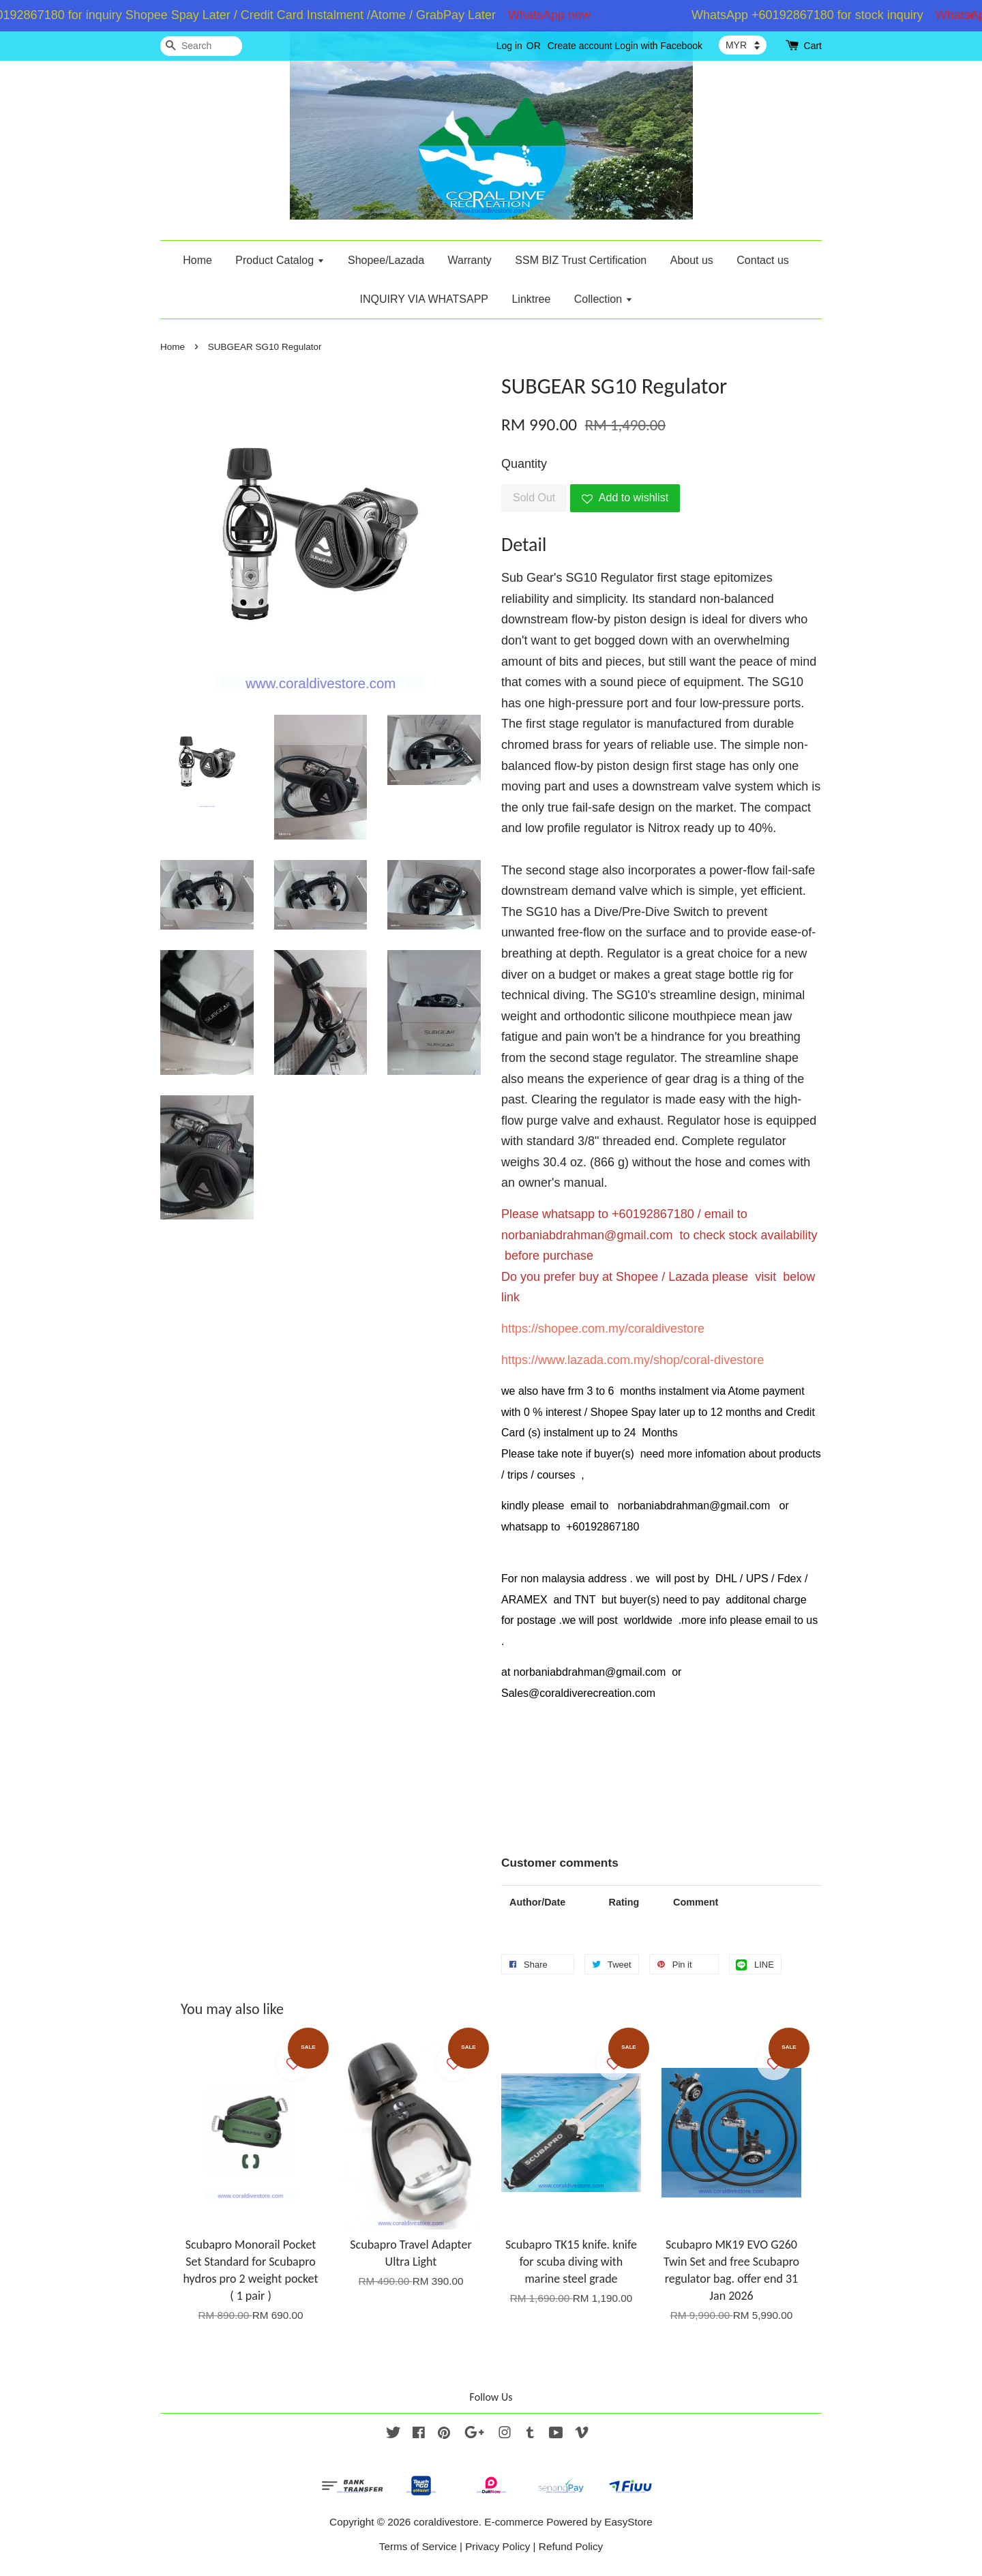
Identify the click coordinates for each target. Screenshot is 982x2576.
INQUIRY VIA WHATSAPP (423, 299)
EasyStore (628, 2522)
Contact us (762, 260)
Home (197, 260)
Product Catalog (279, 260)
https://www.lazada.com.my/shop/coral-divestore (632, 1360)
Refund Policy (571, 2546)
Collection (603, 299)
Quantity (524, 464)
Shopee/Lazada (386, 260)
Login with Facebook (658, 45)
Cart (813, 45)
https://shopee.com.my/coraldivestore (602, 1328)
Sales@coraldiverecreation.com (578, 1693)
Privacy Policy (497, 2546)
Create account (580, 45)
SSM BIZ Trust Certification (580, 260)
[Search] (201, 46)
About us (691, 260)
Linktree (530, 299)
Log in (509, 45)
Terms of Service (418, 2546)
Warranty (470, 260)
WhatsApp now (557, 15)
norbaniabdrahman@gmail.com (586, 1235)
